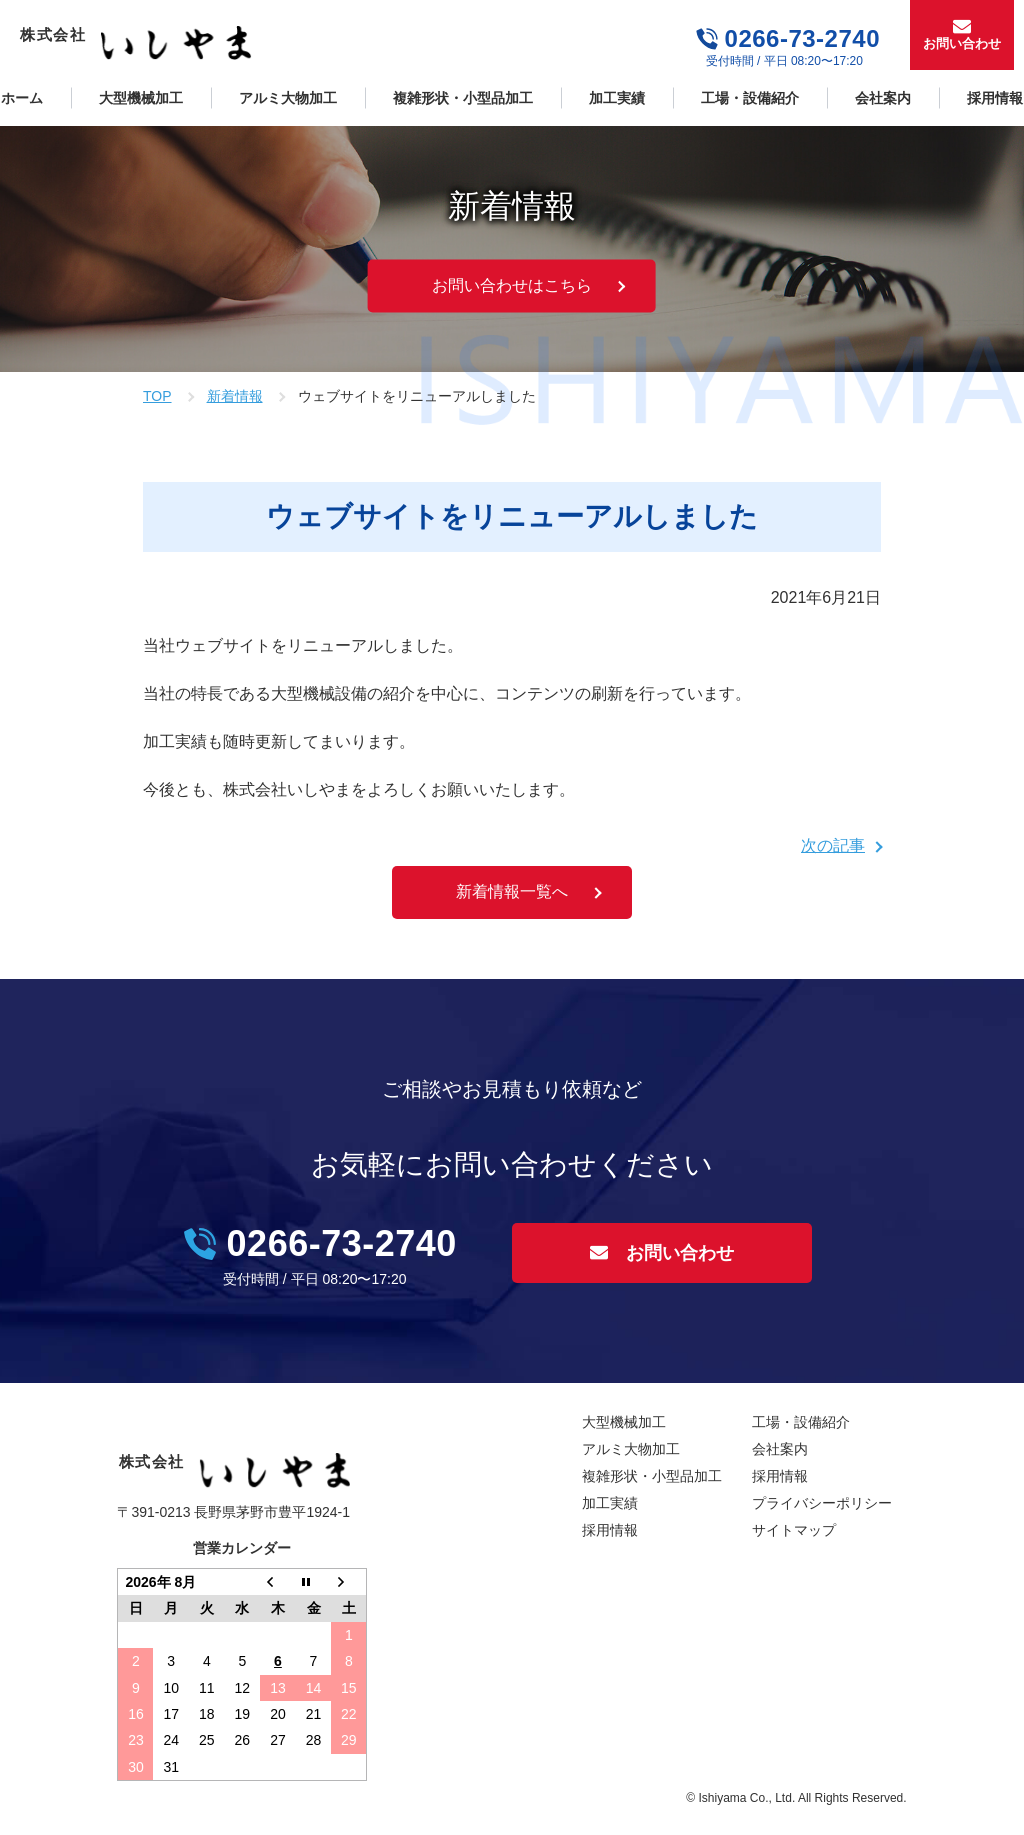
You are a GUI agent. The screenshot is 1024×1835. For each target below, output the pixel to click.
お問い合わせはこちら (512, 285)
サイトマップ (794, 1530)
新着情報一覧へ (512, 891)
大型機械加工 (141, 98)
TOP (157, 396)
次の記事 (833, 845)
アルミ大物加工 (288, 98)
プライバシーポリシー (822, 1503)
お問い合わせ (962, 43)
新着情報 (235, 396)
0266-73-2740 (802, 38)
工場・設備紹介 (750, 98)
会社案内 (883, 98)
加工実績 (617, 98)
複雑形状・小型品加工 (463, 98)
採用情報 (610, 1530)
